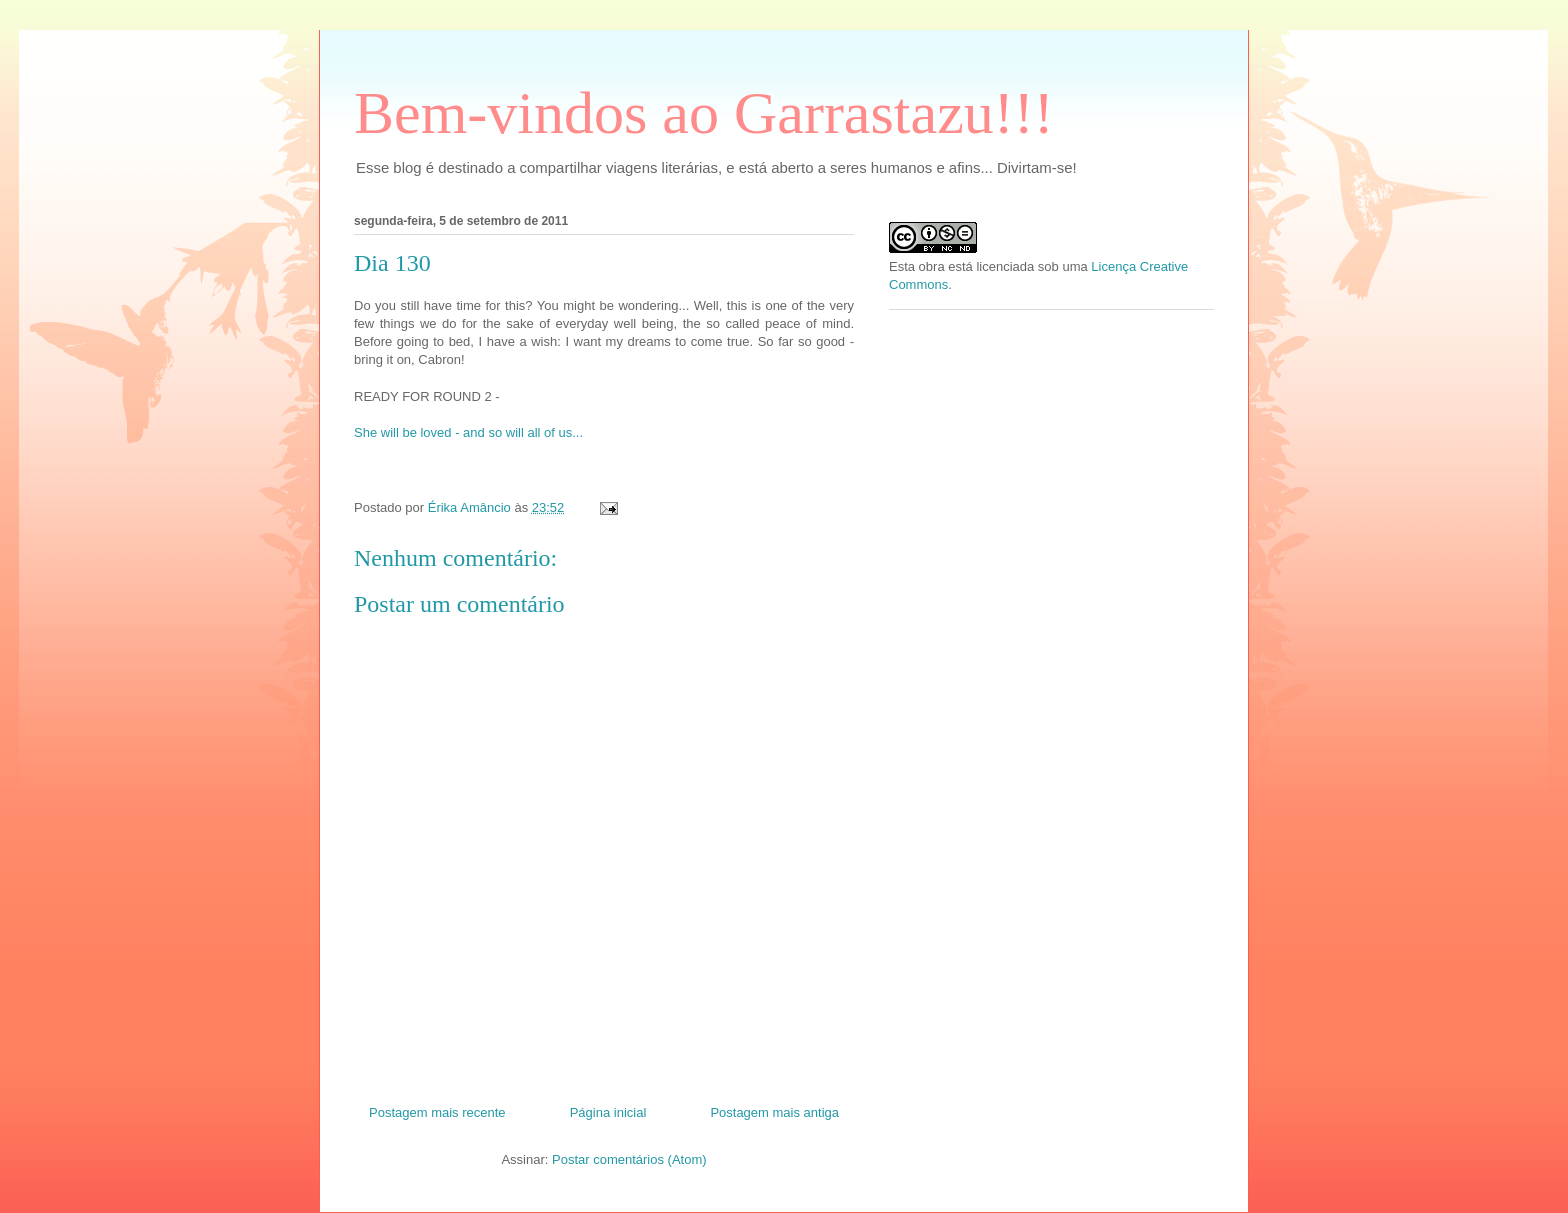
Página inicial (608, 1112)
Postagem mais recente (437, 1112)
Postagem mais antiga (774, 1112)
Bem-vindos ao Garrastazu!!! (704, 113)
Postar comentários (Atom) (629, 1159)
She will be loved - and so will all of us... (468, 432)
